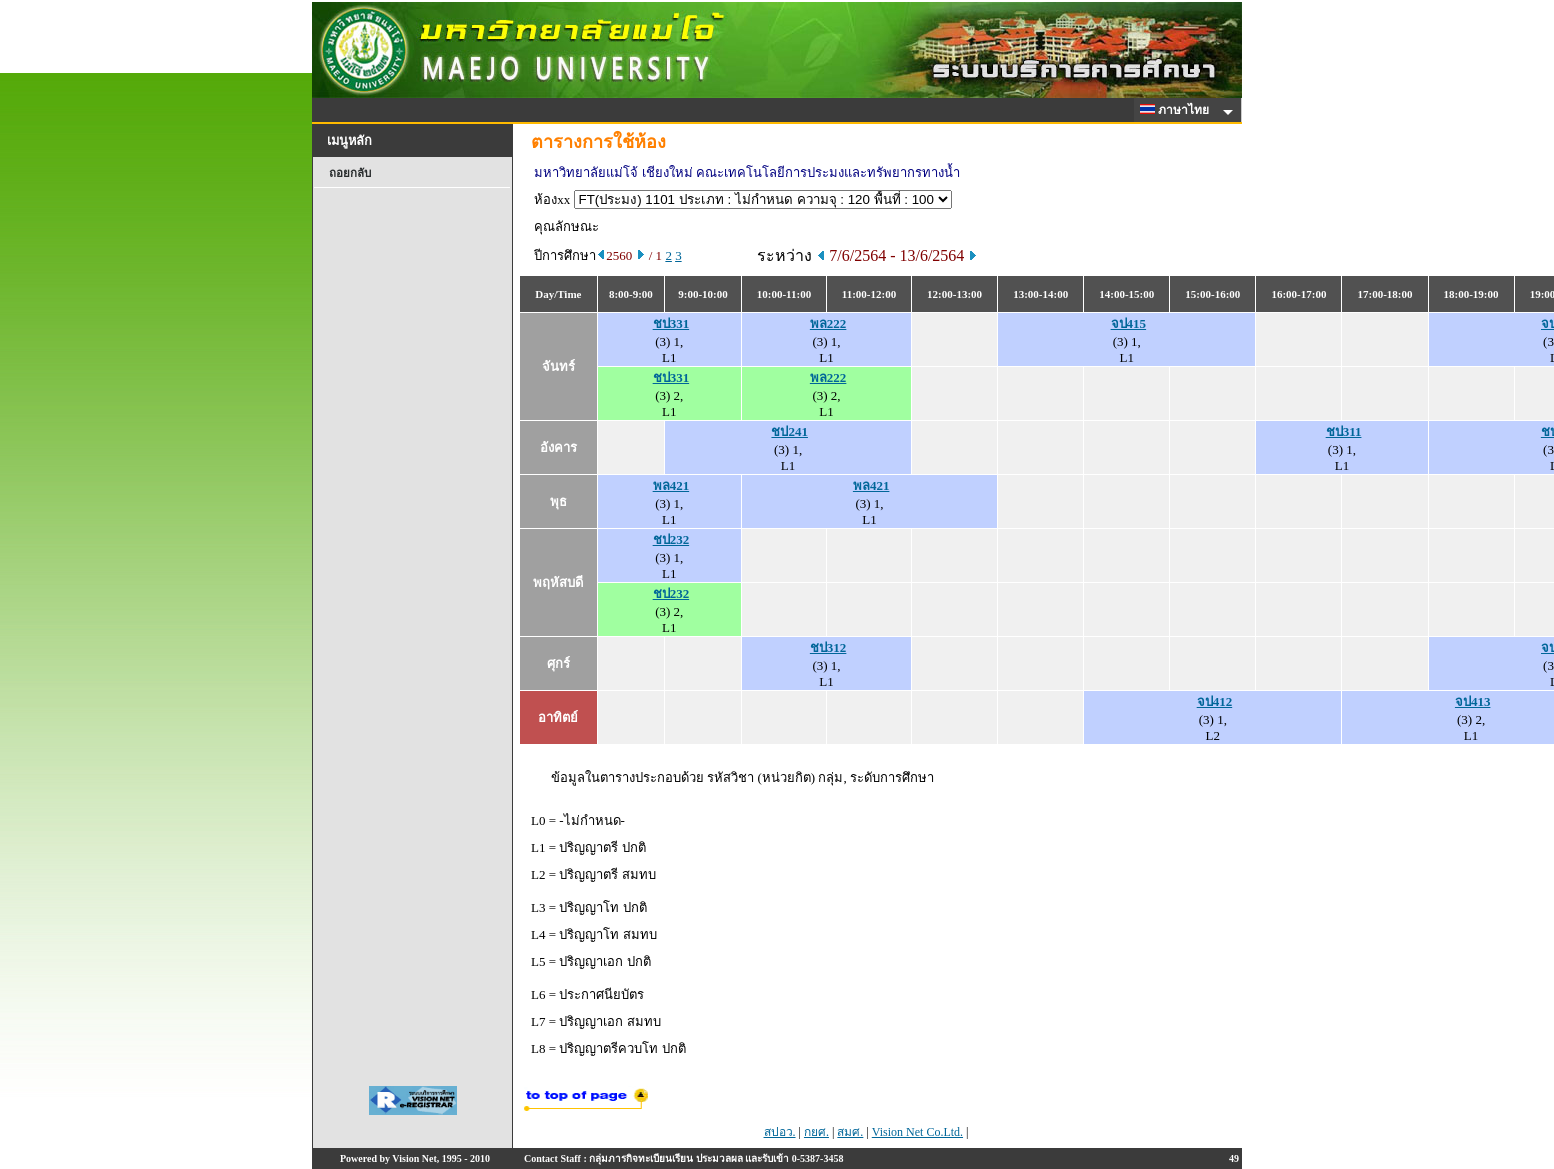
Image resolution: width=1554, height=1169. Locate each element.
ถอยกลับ (350, 173)
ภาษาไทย (1178, 110)
